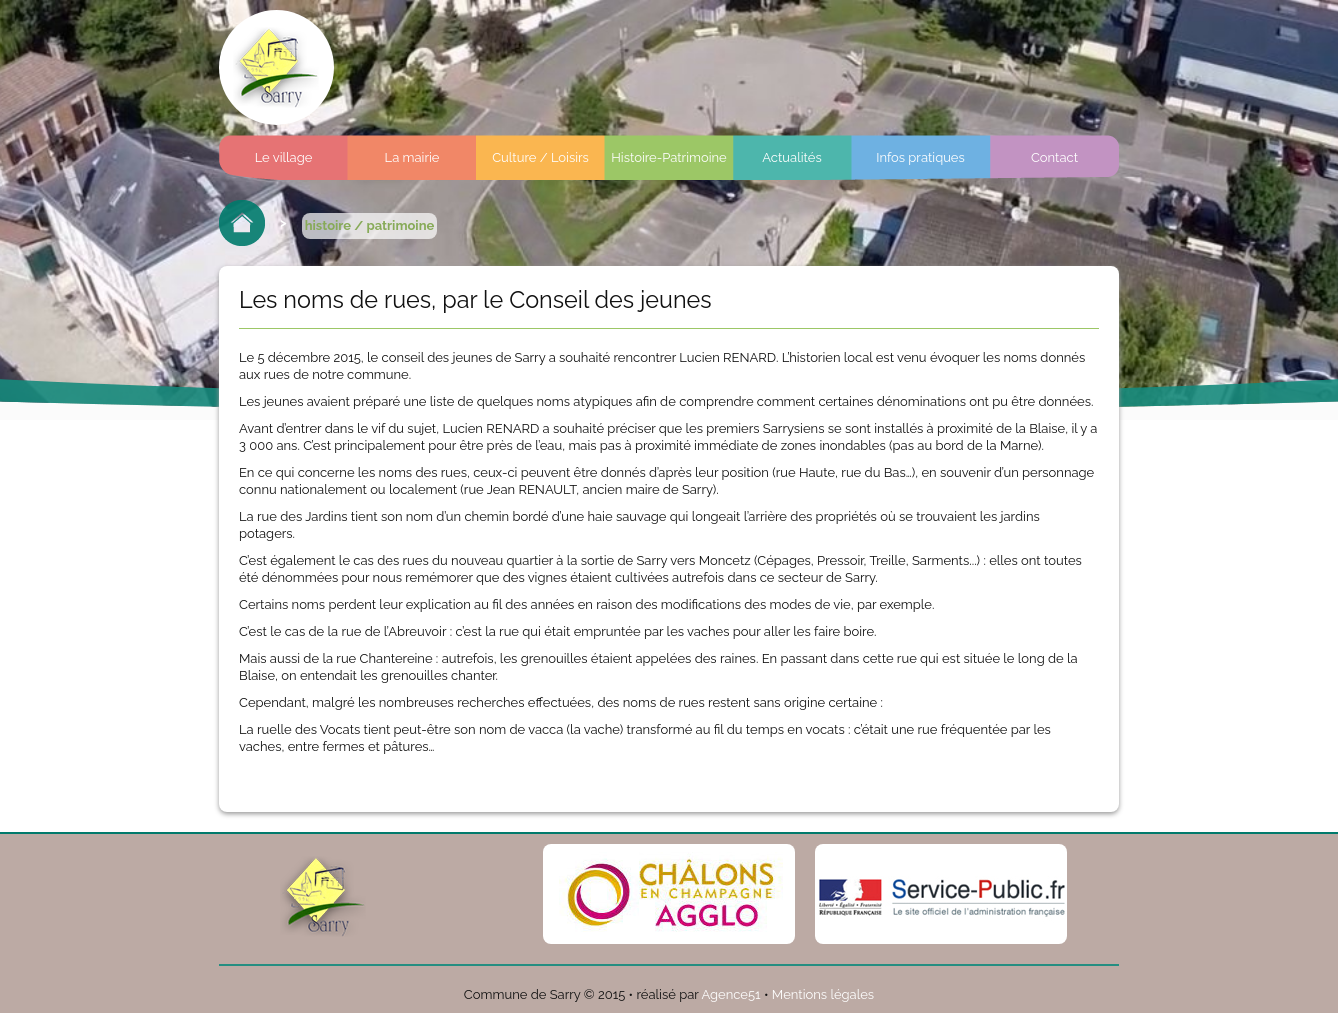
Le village (284, 157)
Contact (1054, 157)
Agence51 (730, 994)
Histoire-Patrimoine (669, 157)
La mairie (412, 157)
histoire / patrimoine (370, 225)
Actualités (791, 157)
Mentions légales (823, 994)
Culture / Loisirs (540, 157)
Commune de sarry (276, 67)
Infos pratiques (920, 157)
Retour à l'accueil (242, 223)
